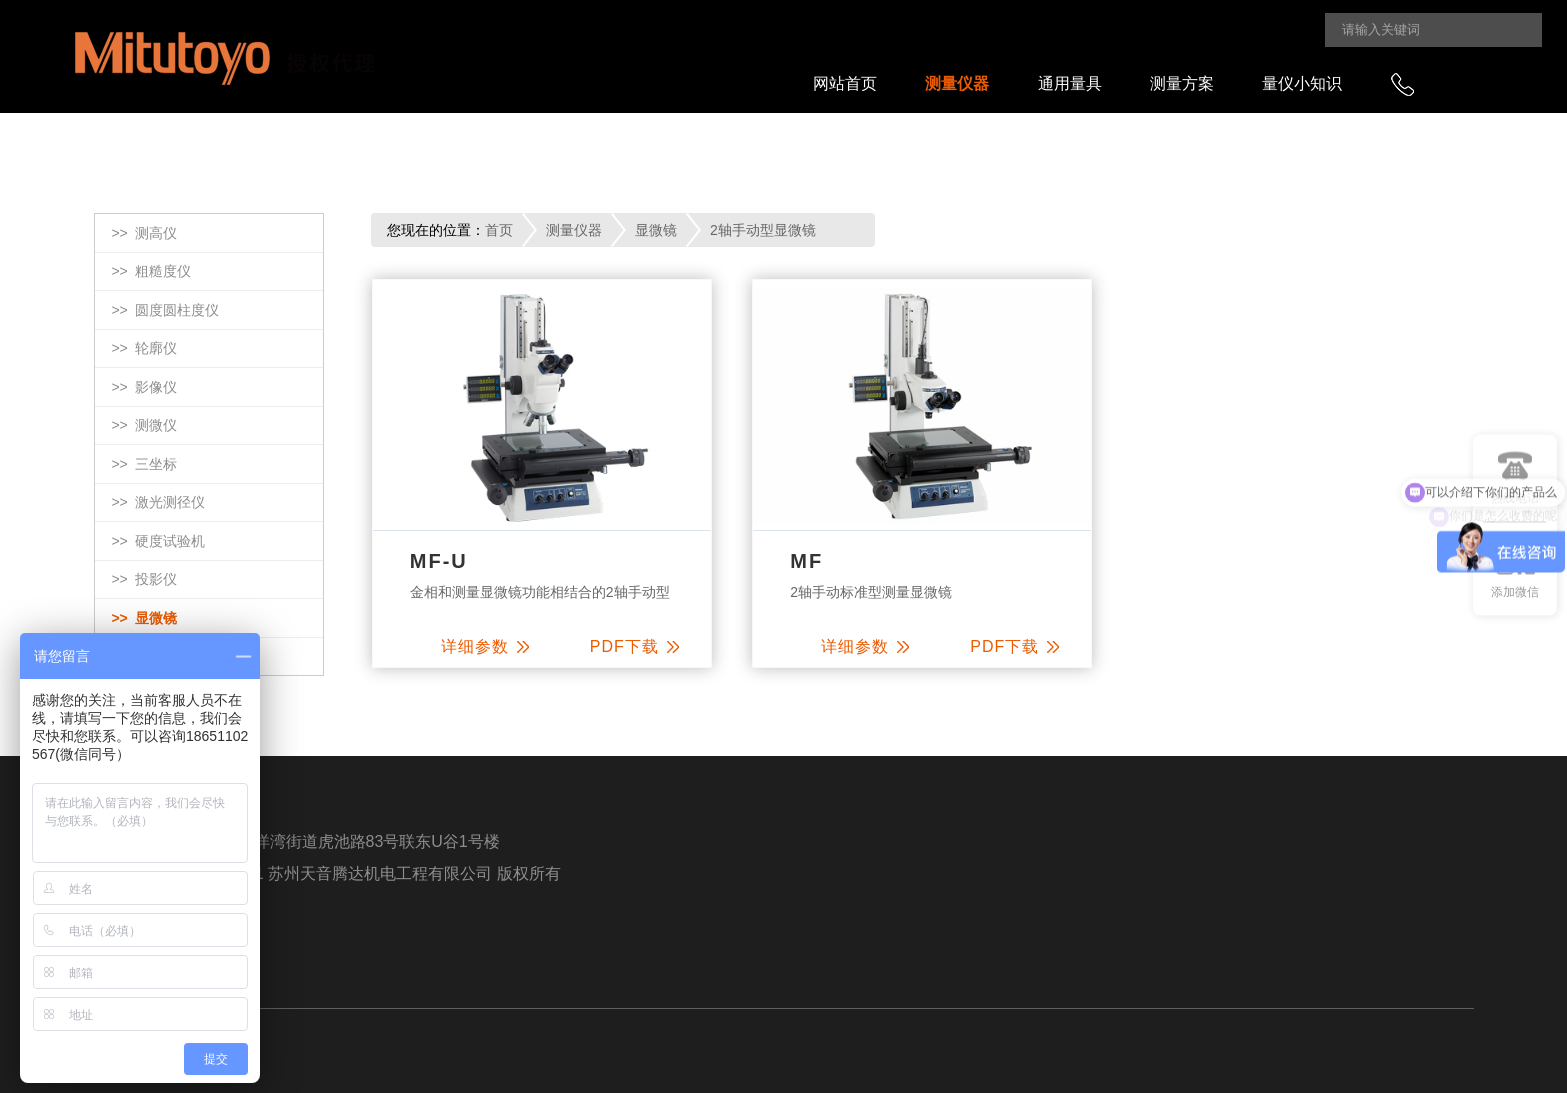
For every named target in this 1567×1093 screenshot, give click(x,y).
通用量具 (1070, 83)
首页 (499, 230)
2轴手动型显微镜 (763, 230)
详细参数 (485, 646)
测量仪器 (957, 83)
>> (143, 234)
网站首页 (845, 83)
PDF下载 (634, 646)
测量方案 (1182, 83)
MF (806, 561)
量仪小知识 (1302, 83)
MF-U (439, 561)
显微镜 (656, 230)
